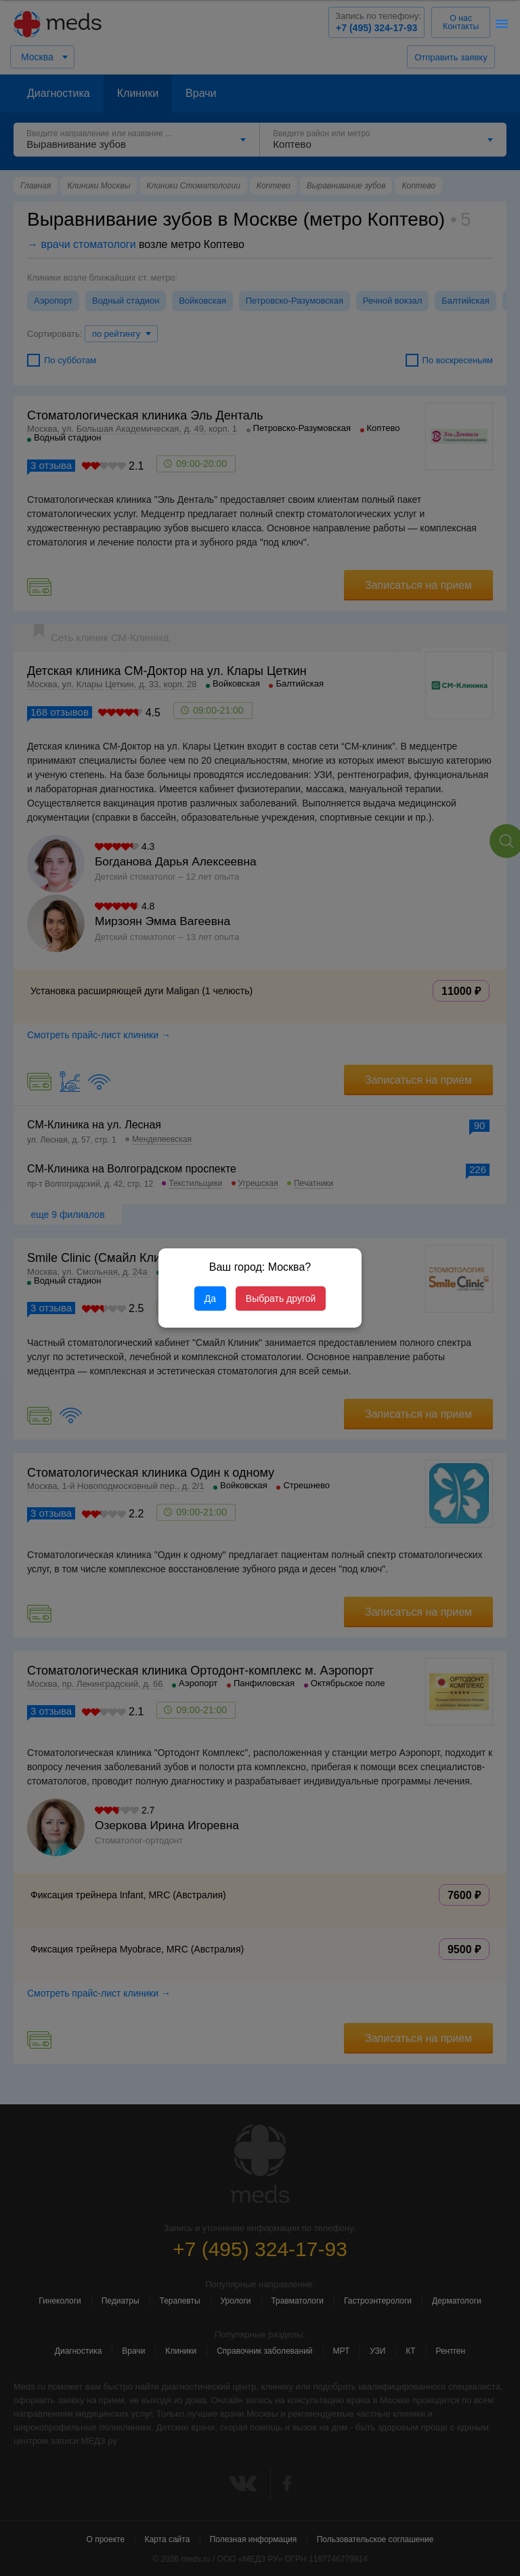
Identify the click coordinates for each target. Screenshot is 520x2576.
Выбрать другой (281, 1298)
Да (210, 1298)
